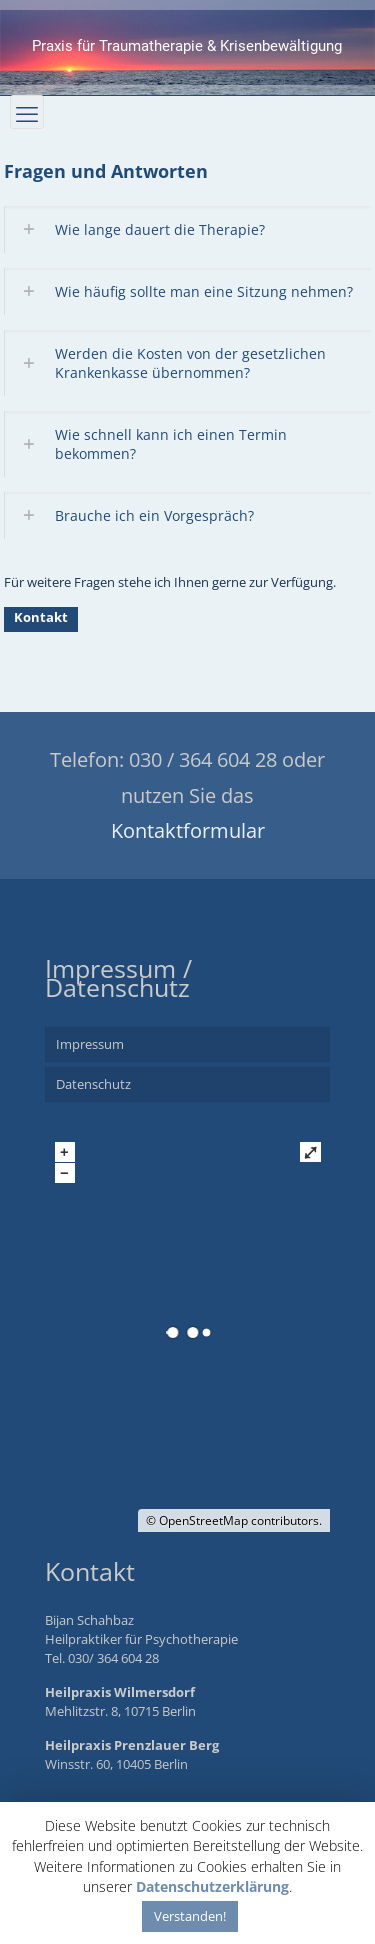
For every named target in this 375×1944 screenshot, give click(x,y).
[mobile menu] (27, 112)
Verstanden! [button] (190, 1916)
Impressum (90, 1044)
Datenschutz (93, 1084)
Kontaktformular (188, 830)
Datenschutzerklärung (212, 1886)
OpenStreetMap (203, 1520)
